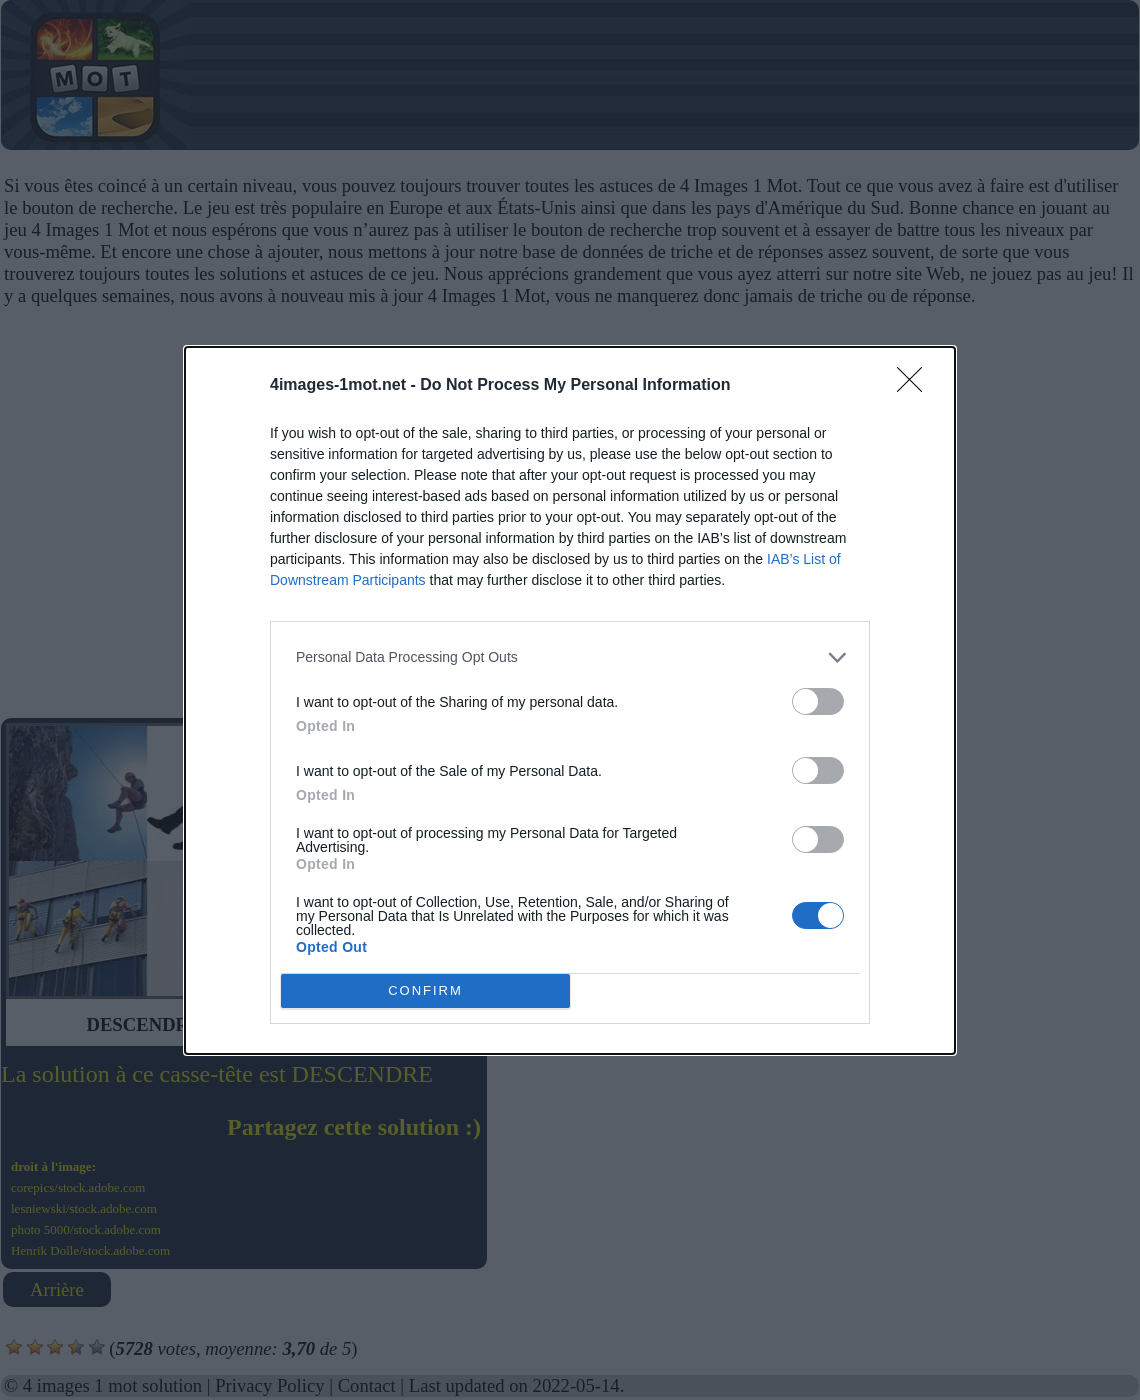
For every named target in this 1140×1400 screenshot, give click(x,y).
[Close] (916, 386)
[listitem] (570, 657)
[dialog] (570, 700)
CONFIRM (425, 990)
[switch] (818, 701)
